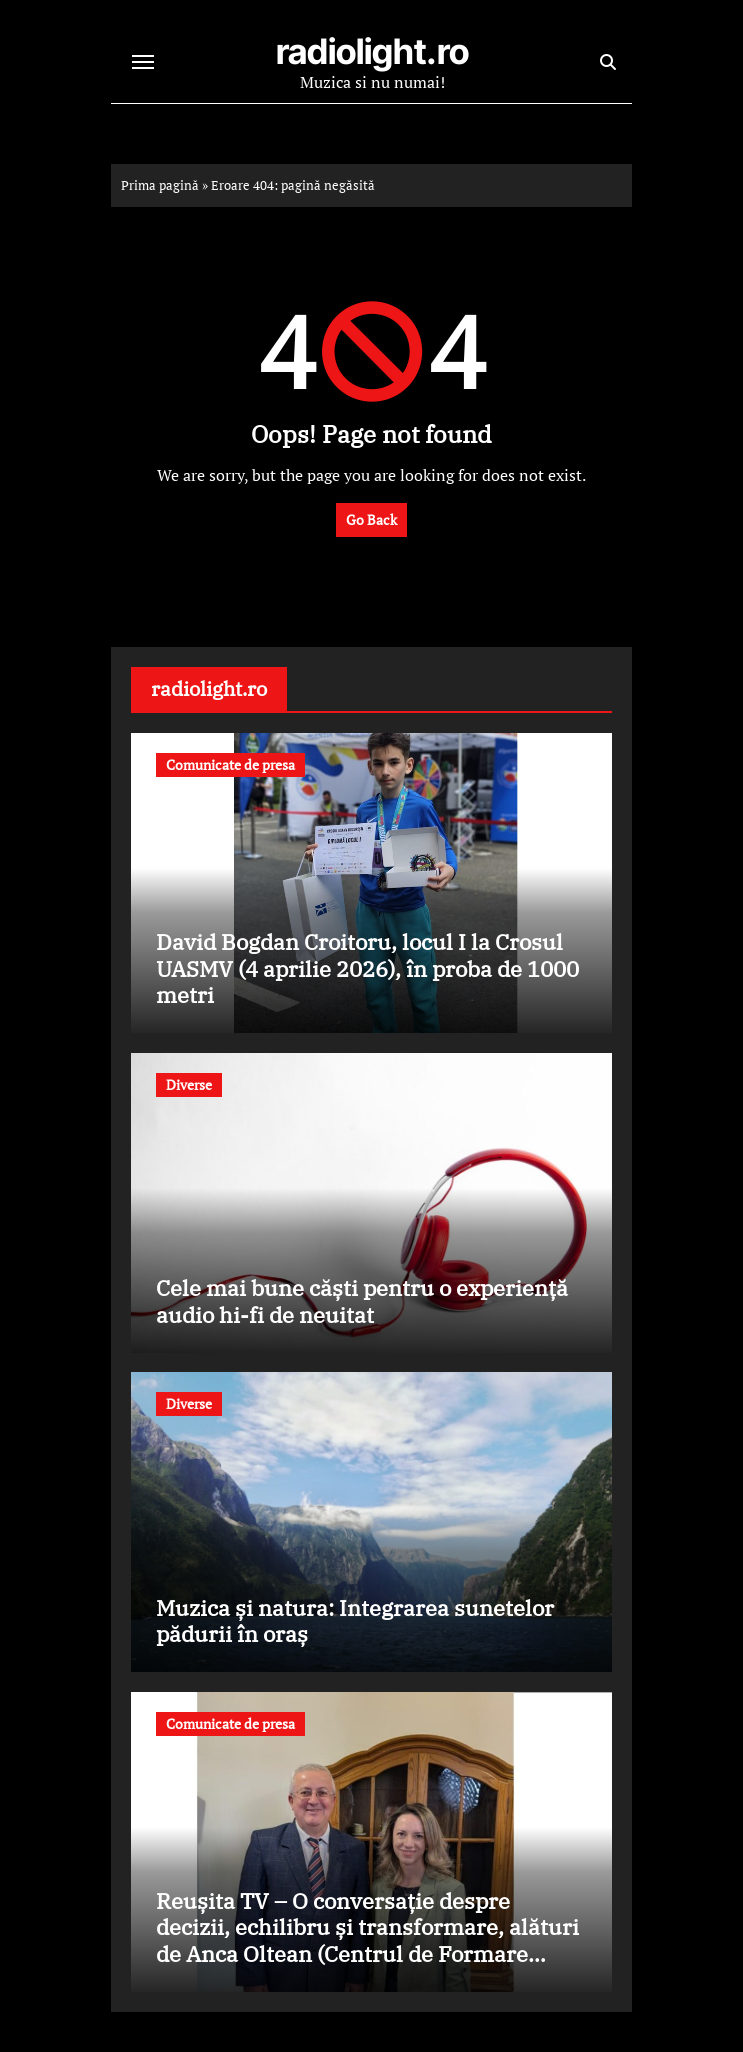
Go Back (371, 519)
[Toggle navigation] (143, 62)
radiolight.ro (372, 51)
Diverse (189, 1084)
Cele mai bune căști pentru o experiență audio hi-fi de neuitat (362, 1300)
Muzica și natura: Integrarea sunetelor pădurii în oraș (355, 1620)
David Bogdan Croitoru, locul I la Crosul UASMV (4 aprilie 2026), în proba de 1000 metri (367, 968)
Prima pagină (160, 185)
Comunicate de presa (230, 764)
